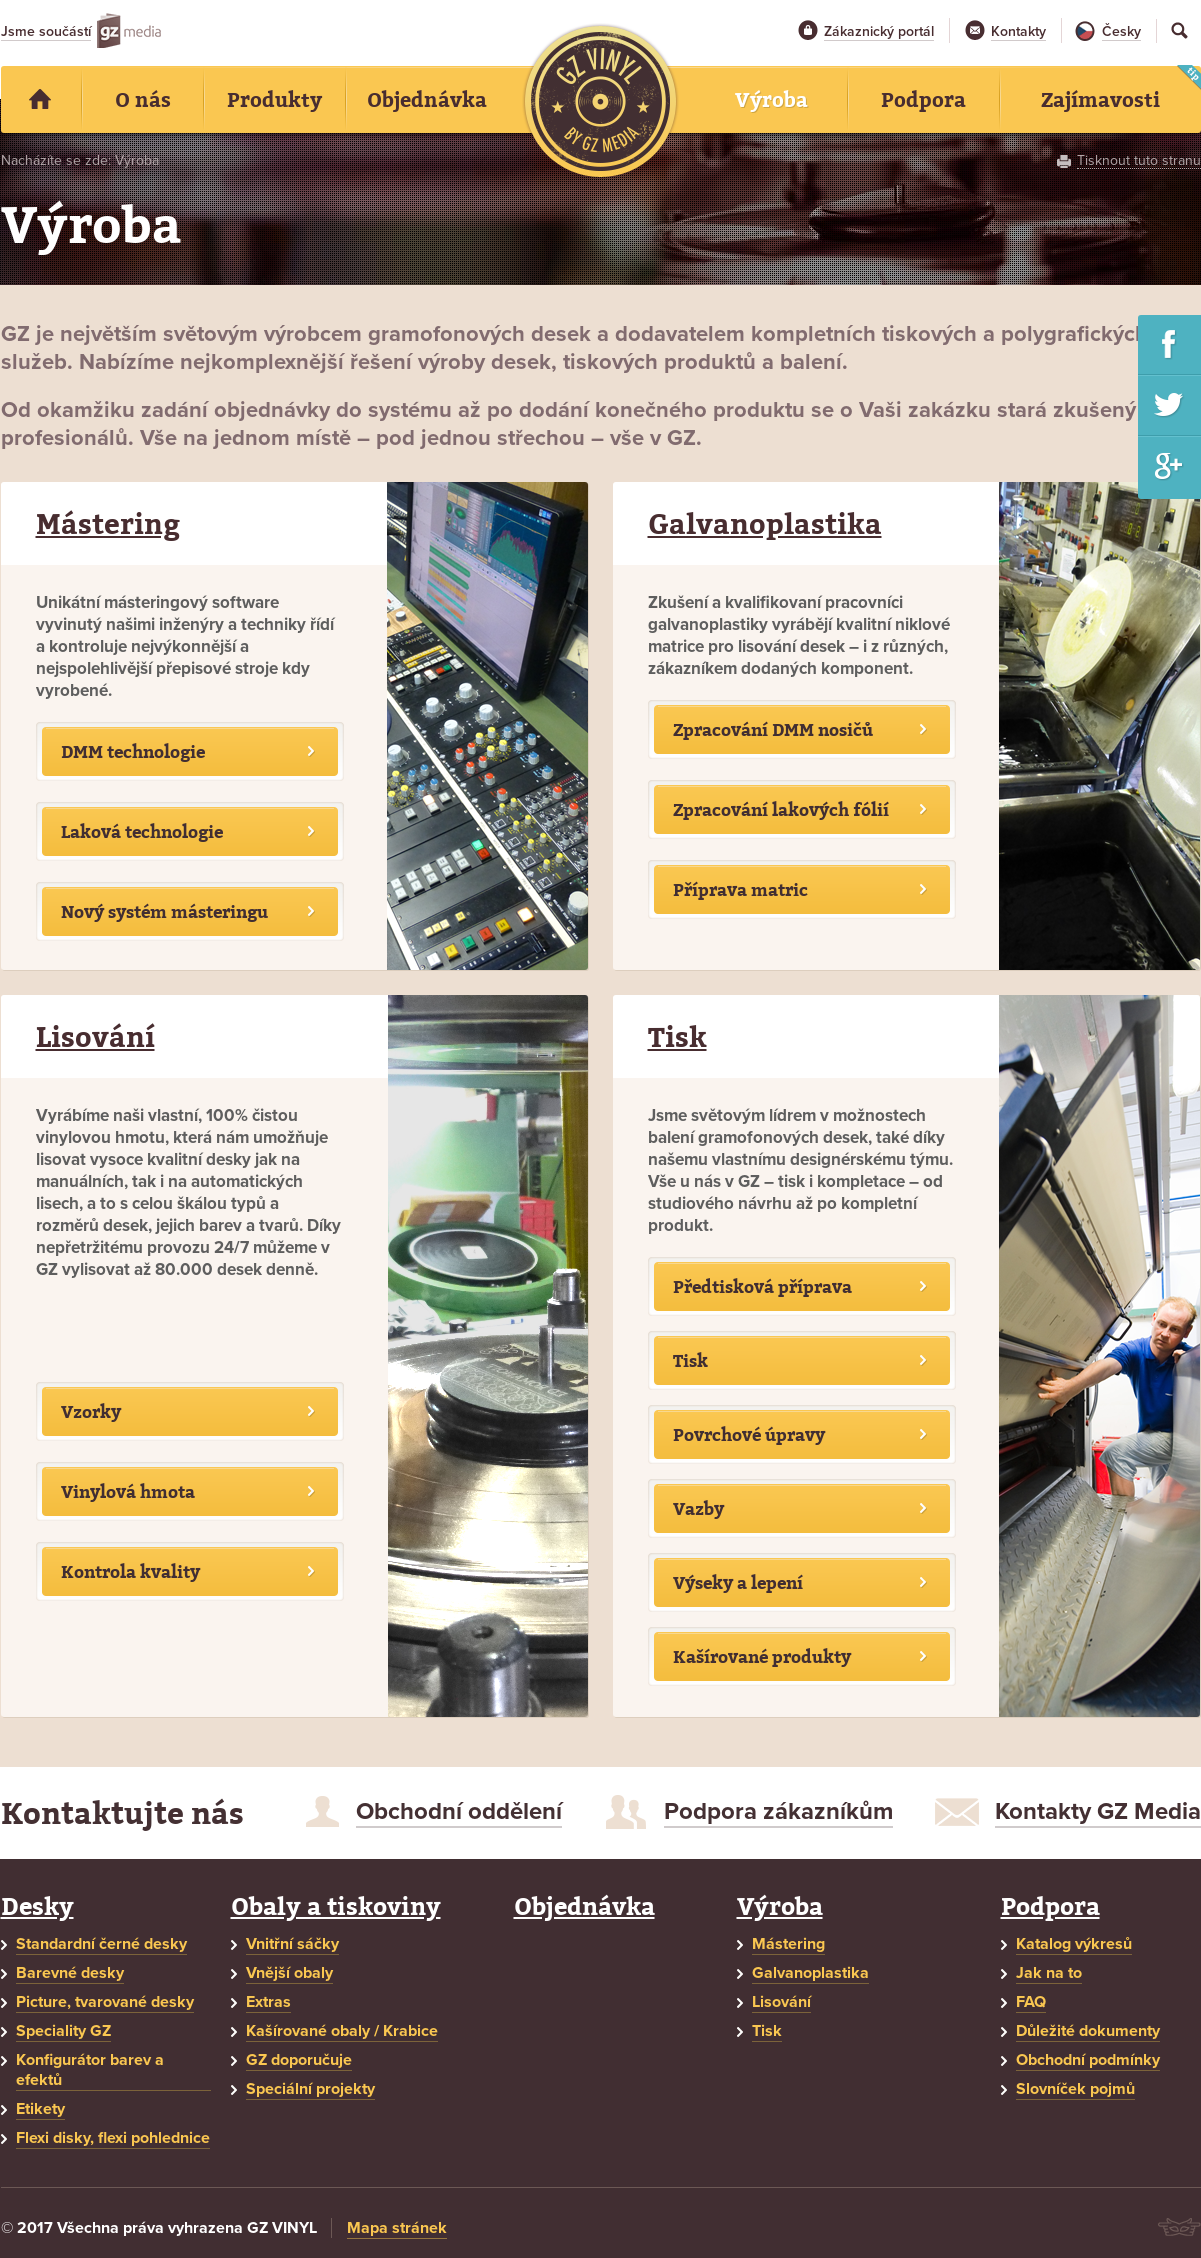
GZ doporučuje (299, 2060)
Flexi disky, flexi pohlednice (113, 2138)
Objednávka (584, 1906)
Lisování (95, 1036)
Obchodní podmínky (1088, 2060)
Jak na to (1049, 1973)
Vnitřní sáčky (292, 1944)
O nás (143, 99)
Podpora (1050, 1906)
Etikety (40, 2109)
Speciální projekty (310, 2089)
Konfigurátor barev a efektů (90, 2070)
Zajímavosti (1100, 99)
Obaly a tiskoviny (336, 1906)
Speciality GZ (63, 2031)
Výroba (780, 1906)
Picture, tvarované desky (105, 2002)
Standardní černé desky (101, 1944)
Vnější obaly (289, 1973)
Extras (268, 2002)
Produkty (274, 99)
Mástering (108, 523)
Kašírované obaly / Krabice (342, 2031)
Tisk (677, 1036)
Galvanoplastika (765, 523)
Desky (37, 1906)
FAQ (1031, 2002)
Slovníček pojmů (1075, 2089)
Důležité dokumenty (1088, 2031)
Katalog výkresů (1074, 1944)
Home (41, 99)
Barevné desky (70, 1973)
